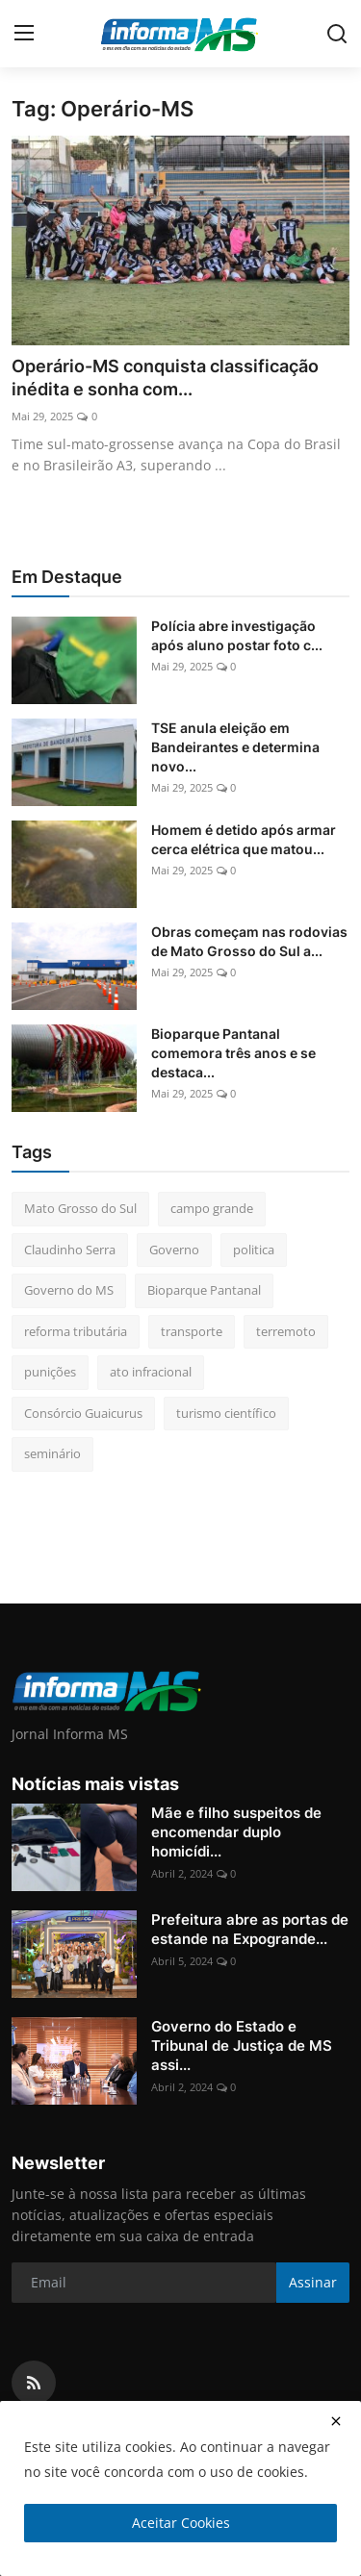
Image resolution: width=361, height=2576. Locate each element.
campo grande (211, 1208)
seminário (52, 1453)
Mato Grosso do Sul (80, 1208)
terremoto (286, 1331)
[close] (336, 2421)
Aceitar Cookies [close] (181, 2522)
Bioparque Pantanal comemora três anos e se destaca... (233, 1052)
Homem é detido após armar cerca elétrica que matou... (243, 839)
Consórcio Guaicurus (83, 1413)
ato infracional (151, 1371)
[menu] (24, 34)
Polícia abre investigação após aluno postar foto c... (236, 635)
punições (50, 1371)
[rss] (34, 2383)
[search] (337, 34)
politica (253, 1249)
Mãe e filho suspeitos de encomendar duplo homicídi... (236, 1832)
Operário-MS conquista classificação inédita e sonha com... (165, 377)
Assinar (313, 2282)
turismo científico (226, 1413)
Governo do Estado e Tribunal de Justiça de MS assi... (241, 2045)
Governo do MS (69, 1290)
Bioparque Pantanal (204, 1290)
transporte (191, 1331)
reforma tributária (75, 1331)
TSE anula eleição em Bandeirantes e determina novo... (235, 747)
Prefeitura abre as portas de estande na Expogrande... (249, 1929)
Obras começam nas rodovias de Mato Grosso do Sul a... (249, 941)
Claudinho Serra (70, 1249)
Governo (174, 1249)
